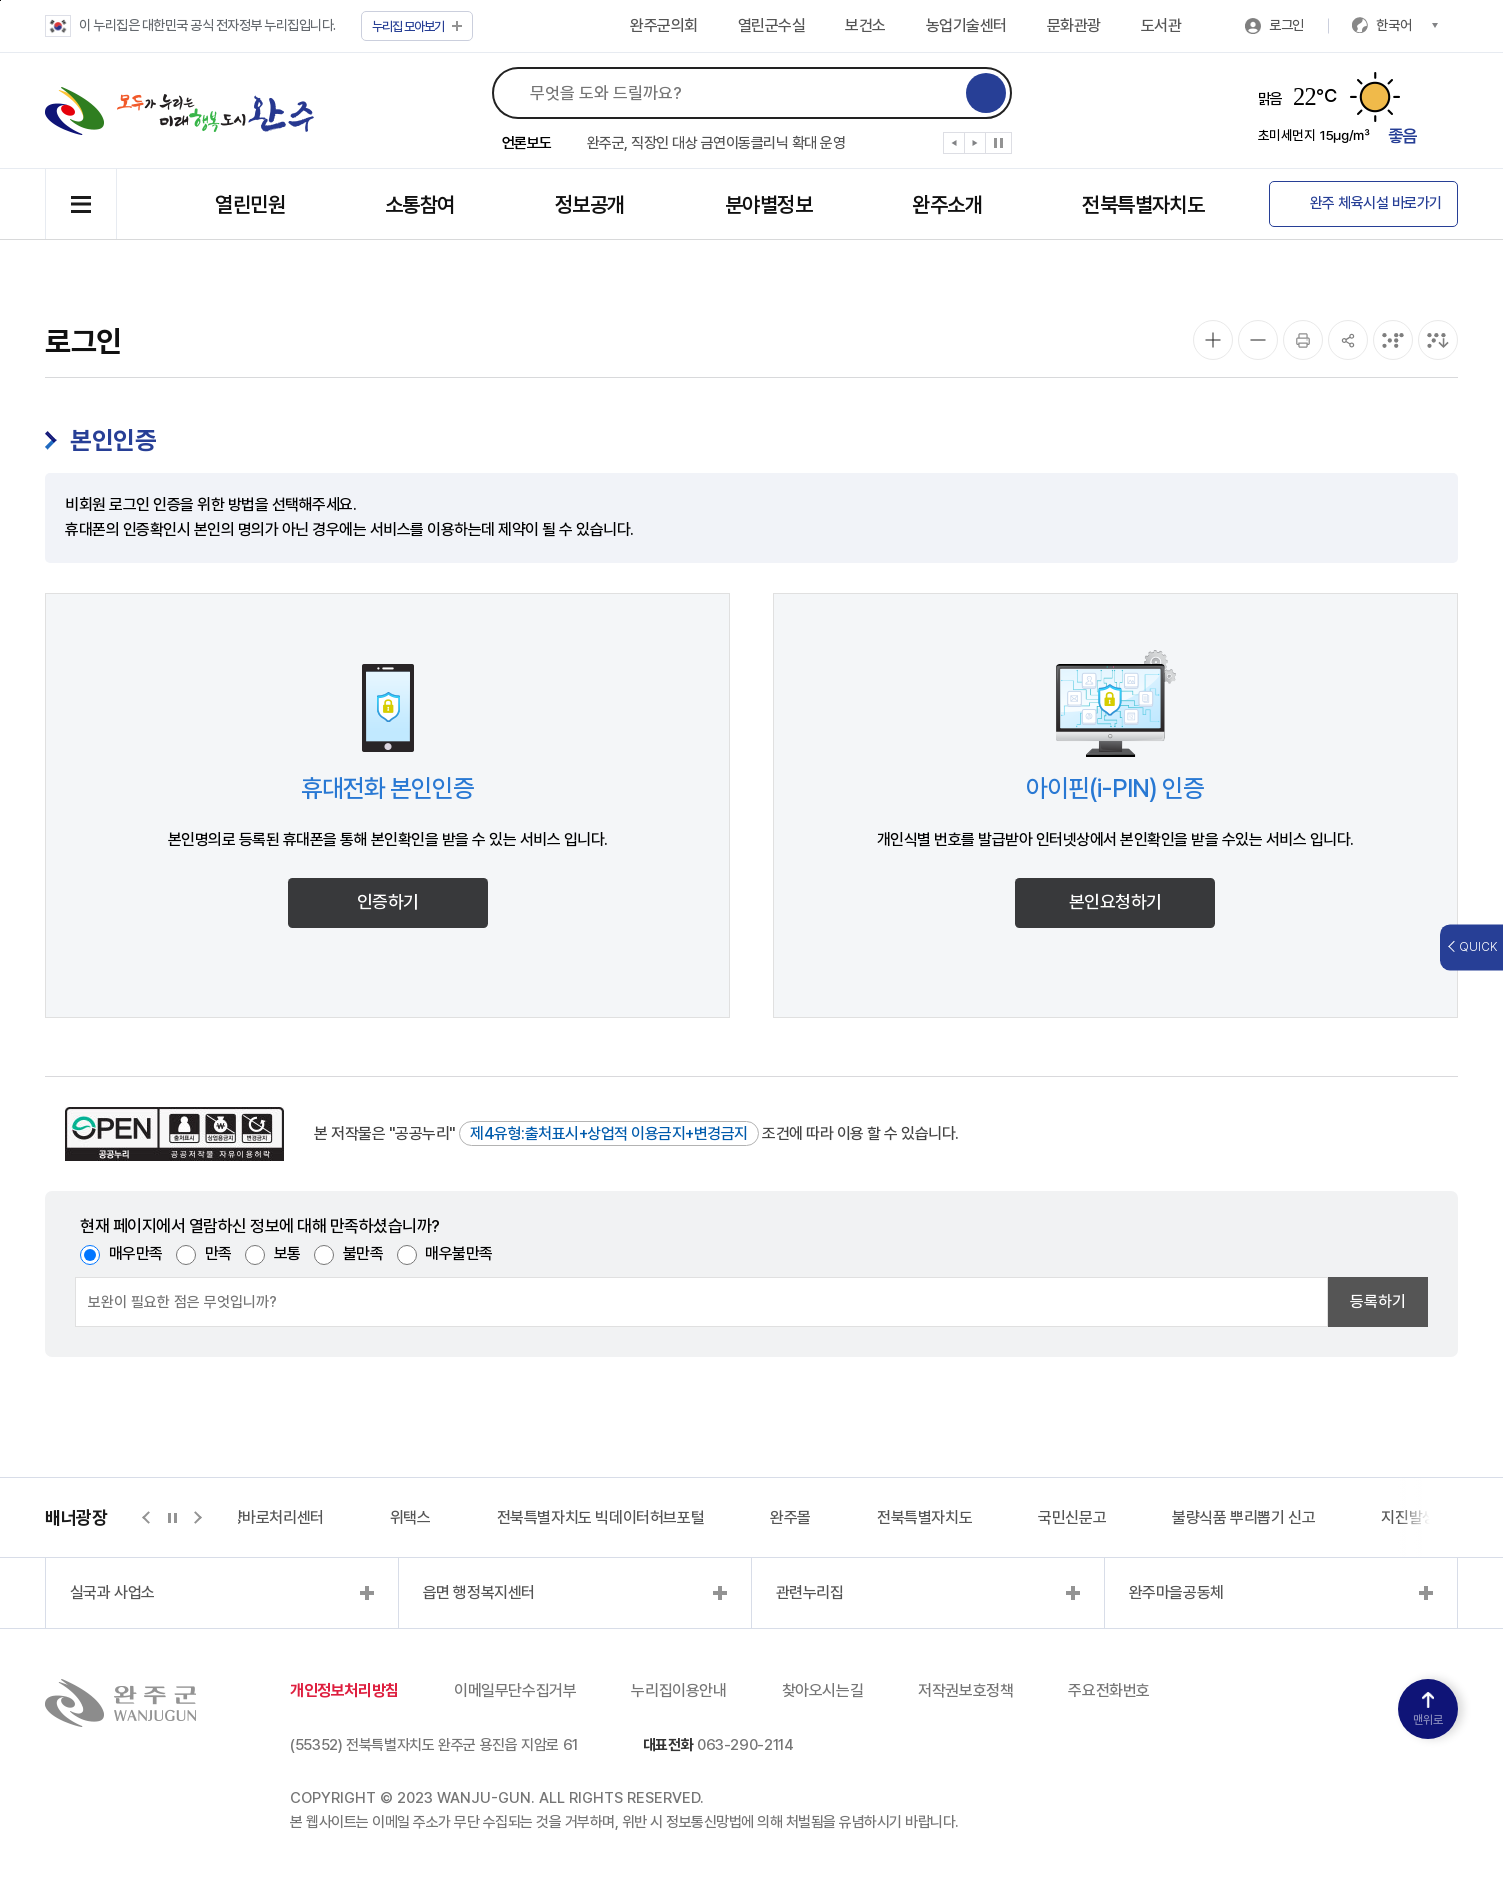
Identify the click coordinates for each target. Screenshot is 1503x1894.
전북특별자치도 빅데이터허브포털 (601, 1517)
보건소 (865, 25)
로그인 (1286, 25)
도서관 (1161, 25)
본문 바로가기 (0, 0)
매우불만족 (459, 1253)
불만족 (363, 1253)
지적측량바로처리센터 (256, 1517)
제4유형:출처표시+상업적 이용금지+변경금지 (609, 1133)
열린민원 (250, 204)
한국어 (1407, 25)
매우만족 (136, 1253)
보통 (287, 1253)
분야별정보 (768, 204)
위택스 (410, 1517)
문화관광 (1074, 25)
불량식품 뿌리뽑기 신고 (1243, 1517)
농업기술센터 (966, 25)
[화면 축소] (1258, 340)
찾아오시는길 (823, 1690)
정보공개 (590, 204)
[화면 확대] (1213, 340)
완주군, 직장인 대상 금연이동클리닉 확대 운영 (716, 143)
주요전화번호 (1109, 1690)
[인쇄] (1303, 340)
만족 (218, 1253)
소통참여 (420, 204)
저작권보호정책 (965, 1690)
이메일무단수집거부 (515, 1690)
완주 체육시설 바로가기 (1376, 203)
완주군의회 (664, 25)
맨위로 (1428, 1709)
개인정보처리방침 (344, 1690)
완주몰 (790, 1517)
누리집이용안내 (678, 1690)
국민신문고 (1072, 1517)
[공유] (1348, 340)
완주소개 (947, 204)
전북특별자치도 (1143, 204)
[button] (954, 147)
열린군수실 (772, 25)
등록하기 (1378, 1301)
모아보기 (417, 26)
